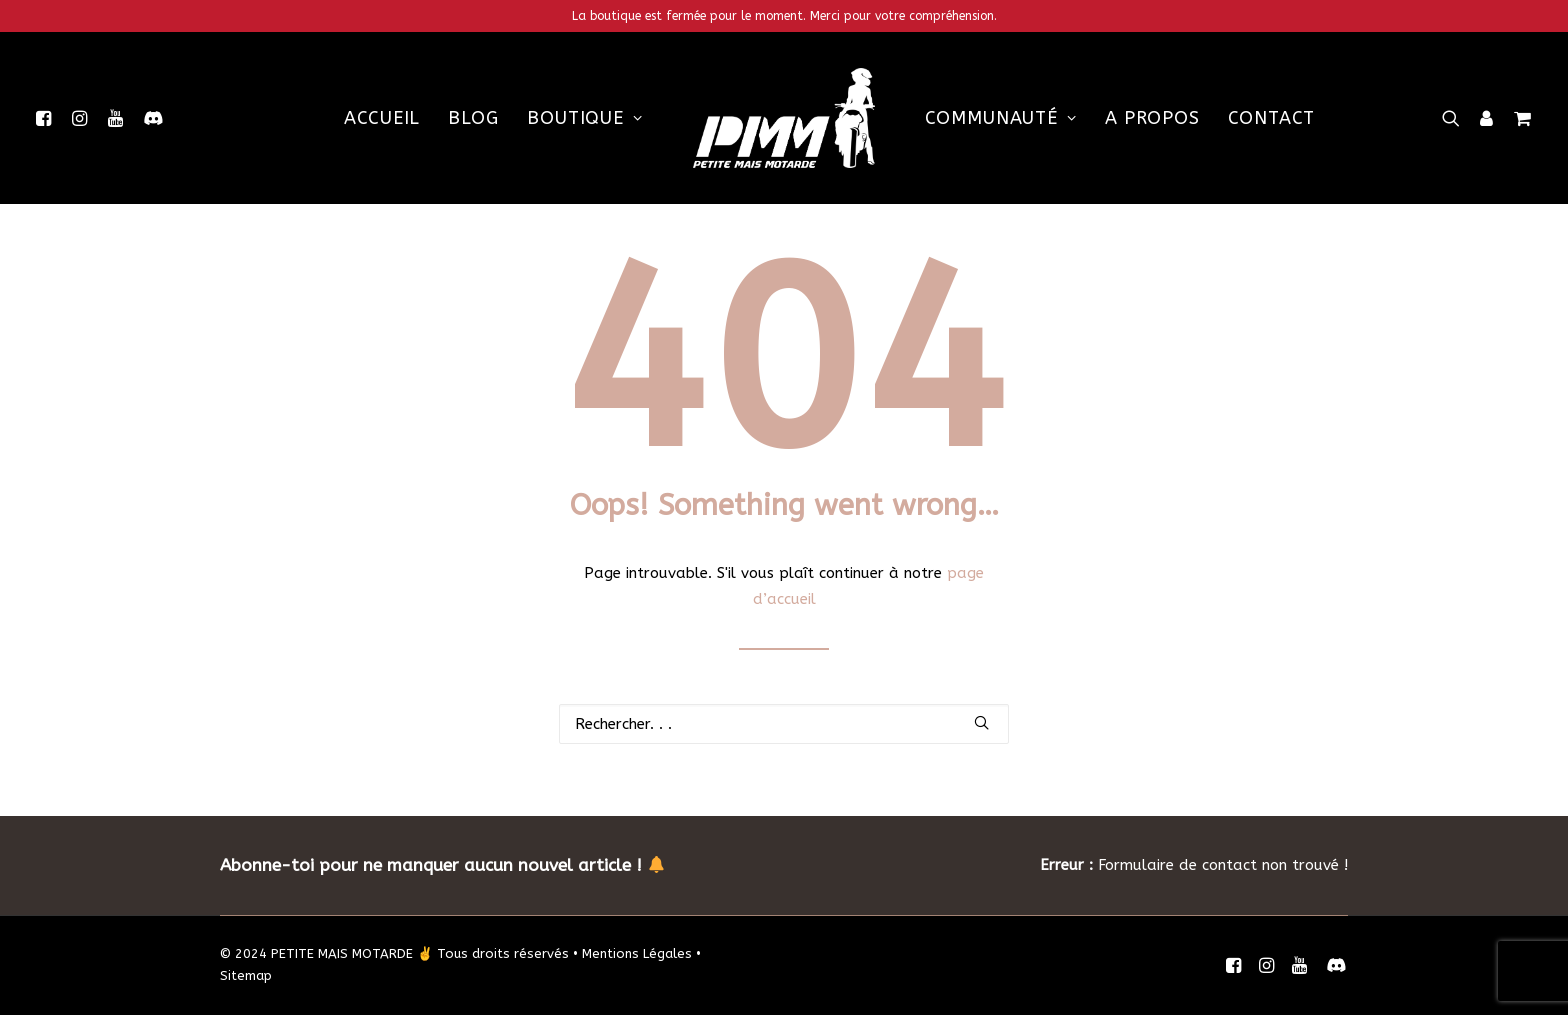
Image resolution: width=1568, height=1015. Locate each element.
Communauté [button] (1001, 118)
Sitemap (246, 975)
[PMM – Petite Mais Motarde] (784, 118)
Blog (473, 118)
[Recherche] (784, 724)
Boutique (585, 118)
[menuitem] (47, 118)
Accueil (382, 118)
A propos (1152, 118)
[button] (47, 118)
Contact (1271, 118)
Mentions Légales (637, 953)
